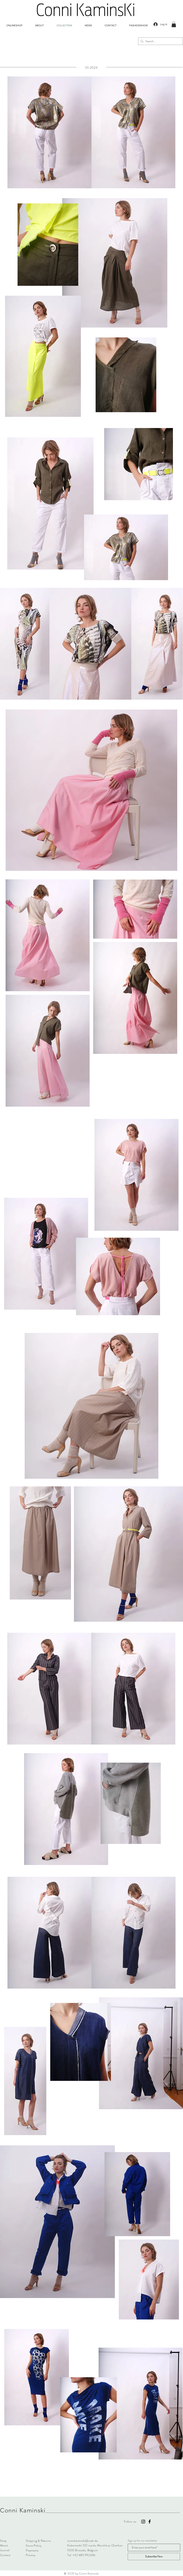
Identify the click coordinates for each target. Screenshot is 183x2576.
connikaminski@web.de (82, 2541)
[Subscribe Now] (154, 2556)
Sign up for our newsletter (142, 2540)
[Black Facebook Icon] (149, 2521)
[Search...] (160, 41)
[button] (173, 24)
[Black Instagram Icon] (143, 2521)
